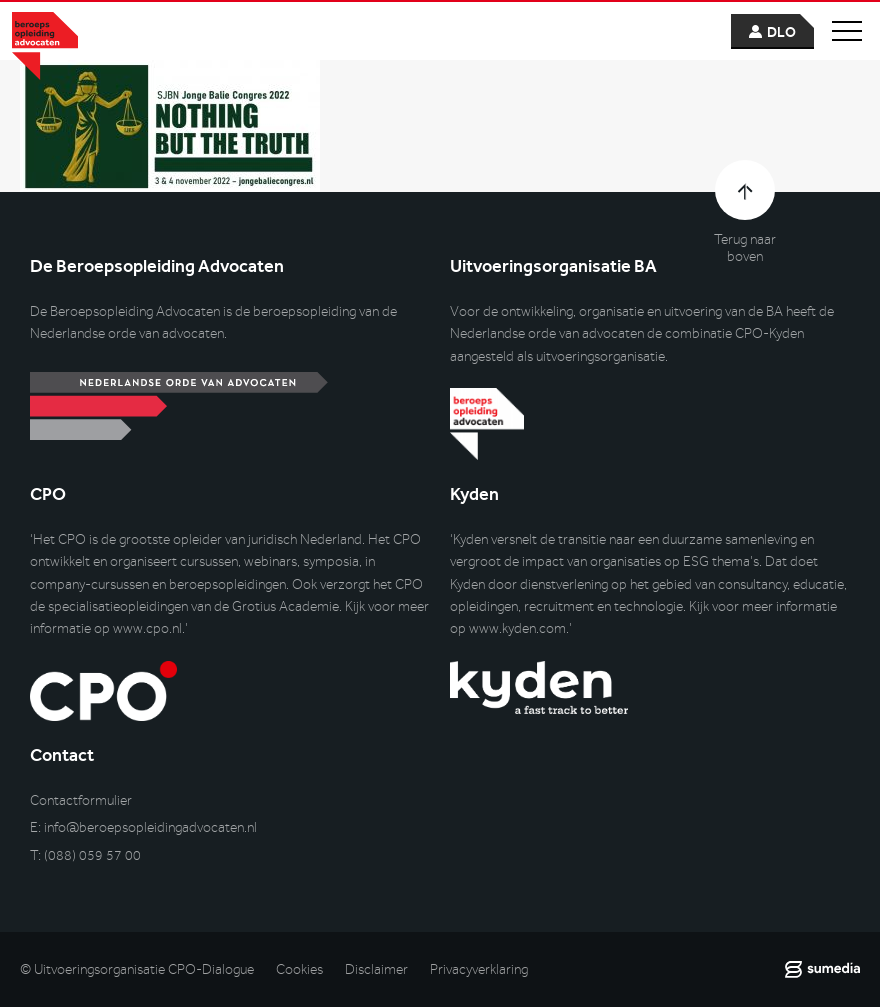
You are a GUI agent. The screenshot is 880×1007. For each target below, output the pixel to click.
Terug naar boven (745, 248)
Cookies (299, 969)
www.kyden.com (517, 628)
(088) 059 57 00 (92, 855)
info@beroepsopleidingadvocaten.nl (150, 827)
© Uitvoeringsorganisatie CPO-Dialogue (137, 969)
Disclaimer (376, 969)
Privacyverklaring (479, 969)
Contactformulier (81, 800)
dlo (781, 32)
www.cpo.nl (147, 628)
